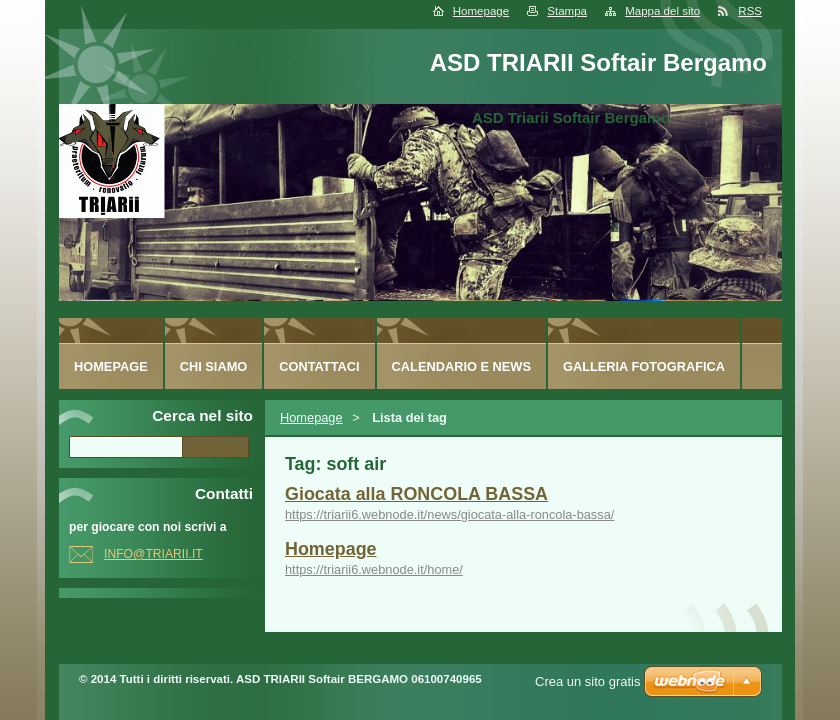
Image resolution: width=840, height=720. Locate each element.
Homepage (481, 11)
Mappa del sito (662, 11)
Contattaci (319, 366)
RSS (750, 11)
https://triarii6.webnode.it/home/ (374, 569)
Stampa (567, 11)
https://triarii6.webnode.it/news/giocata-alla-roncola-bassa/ (449, 514)
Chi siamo (214, 366)
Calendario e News (461, 366)
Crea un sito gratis (588, 681)
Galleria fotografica (644, 366)
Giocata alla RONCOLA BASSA (416, 494)
